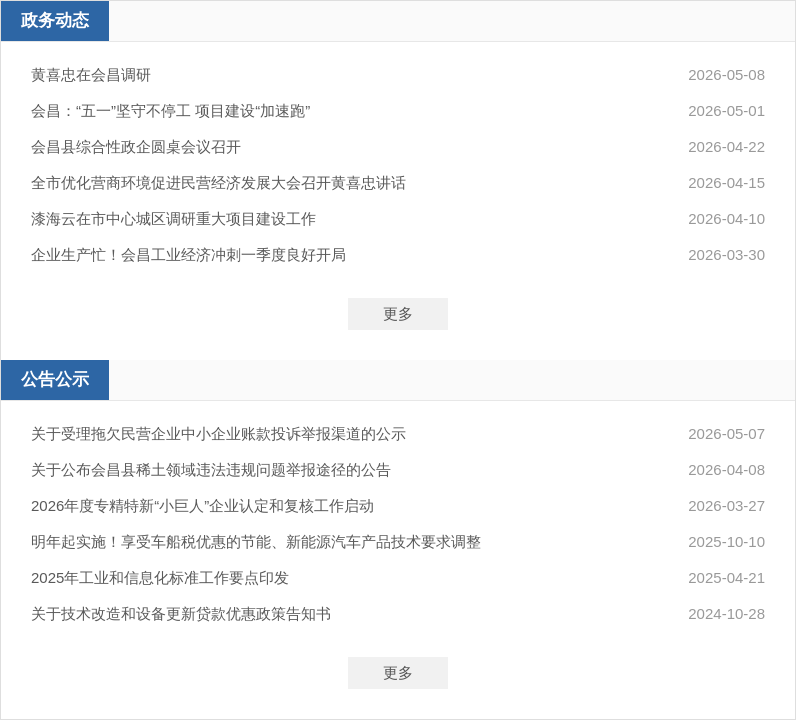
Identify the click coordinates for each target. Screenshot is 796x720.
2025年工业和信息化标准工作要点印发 (160, 577)
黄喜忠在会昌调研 (91, 74)
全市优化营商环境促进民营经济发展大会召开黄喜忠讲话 (218, 182)
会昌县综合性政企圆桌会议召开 (136, 146)
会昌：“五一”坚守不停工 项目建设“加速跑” (170, 110)
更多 (398, 313)
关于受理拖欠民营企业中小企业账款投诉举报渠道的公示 (218, 433)
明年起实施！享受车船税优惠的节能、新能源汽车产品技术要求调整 (256, 541)
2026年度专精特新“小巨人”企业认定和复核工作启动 (202, 505)
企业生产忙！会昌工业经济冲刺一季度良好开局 (188, 254)
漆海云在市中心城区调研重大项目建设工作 (173, 218)
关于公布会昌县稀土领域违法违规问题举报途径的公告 (211, 469)
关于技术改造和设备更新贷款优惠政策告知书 (181, 613)
